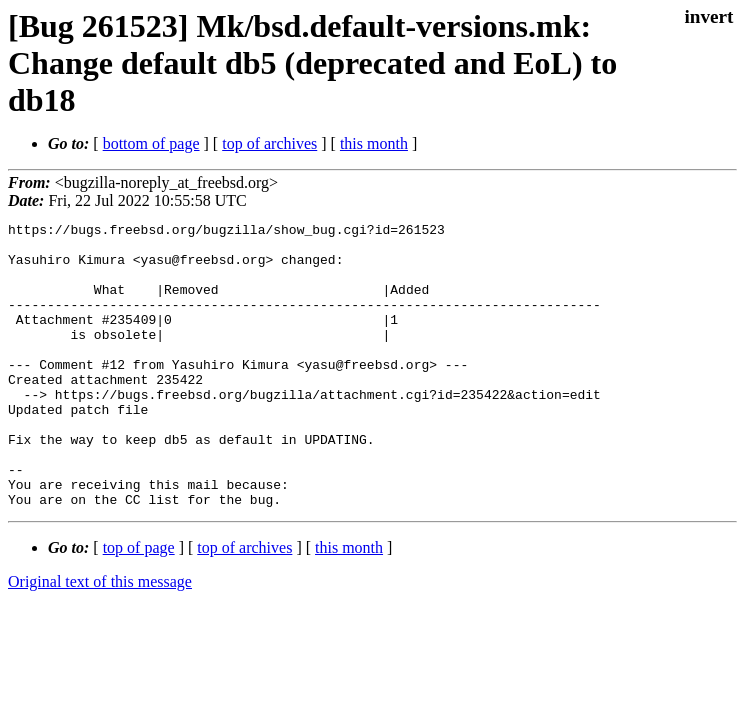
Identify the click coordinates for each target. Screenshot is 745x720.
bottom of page (151, 143)
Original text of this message (100, 638)
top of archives (269, 143)
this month (374, 143)
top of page (139, 604)
